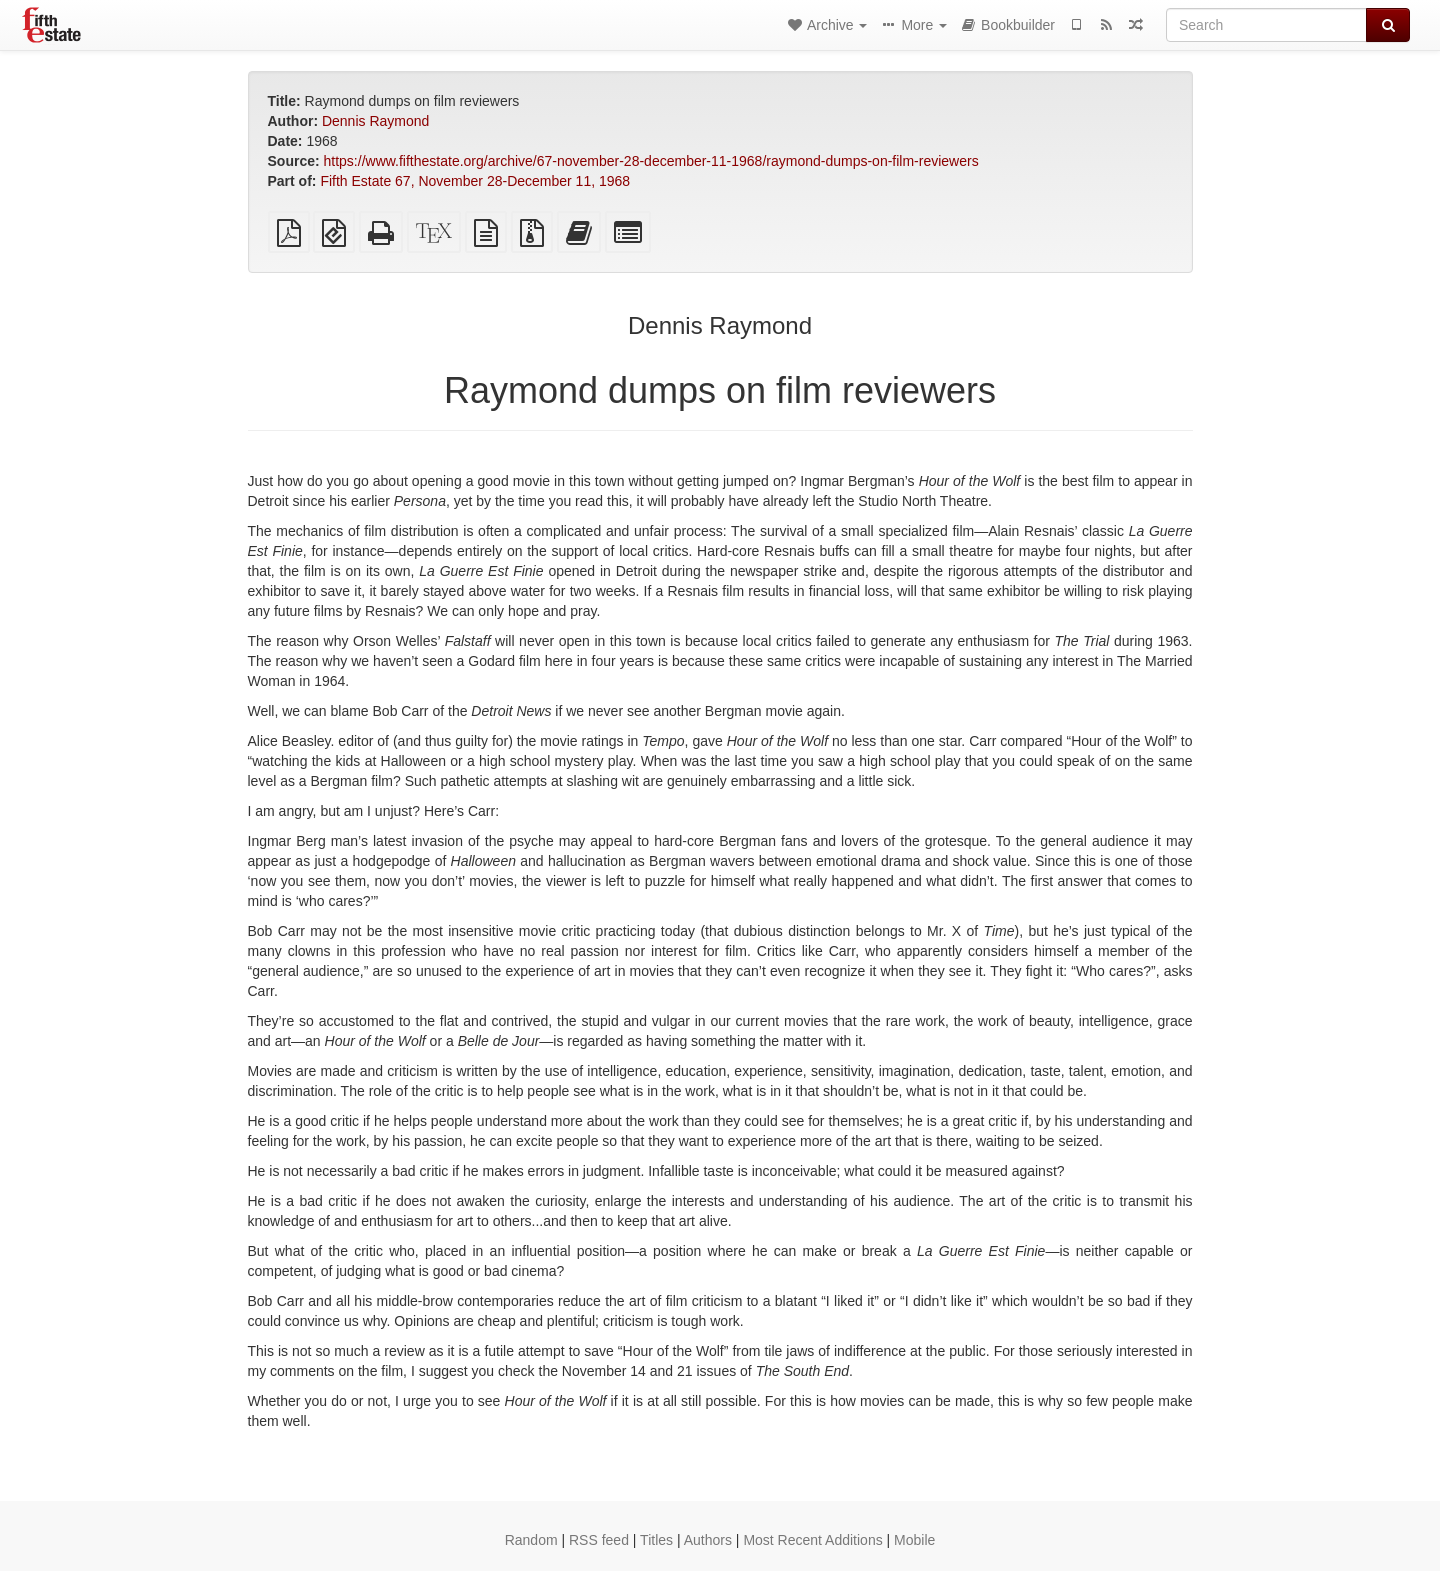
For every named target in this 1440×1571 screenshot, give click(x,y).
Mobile (914, 1540)
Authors (708, 1540)
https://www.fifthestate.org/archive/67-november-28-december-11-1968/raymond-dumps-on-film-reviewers (651, 161)
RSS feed (599, 1540)
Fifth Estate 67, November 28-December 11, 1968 (475, 181)
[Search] (1266, 25)
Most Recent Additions (812, 1540)
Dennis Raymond (375, 121)
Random (531, 1540)
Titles (656, 1540)
